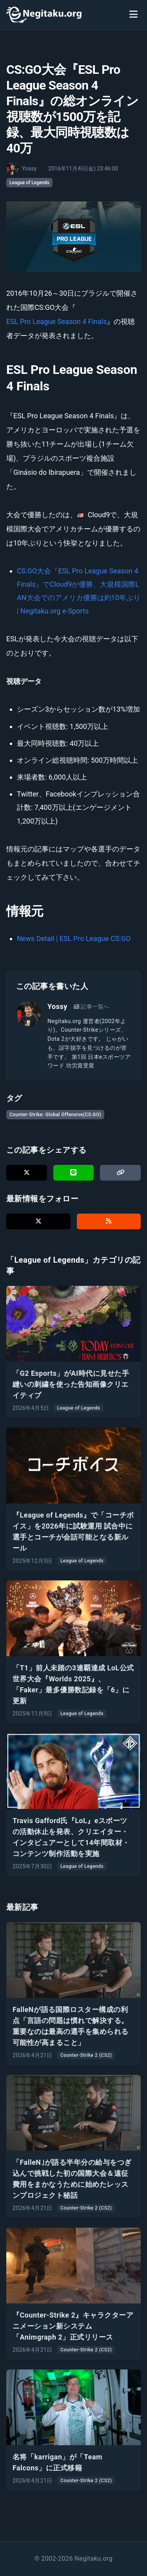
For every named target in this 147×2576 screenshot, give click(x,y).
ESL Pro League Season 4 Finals (56, 321)
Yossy (57, 1006)
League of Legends (29, 182)
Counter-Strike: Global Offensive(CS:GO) (55, 1114)
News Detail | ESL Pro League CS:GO (74, 938)
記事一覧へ (91, 1006)
